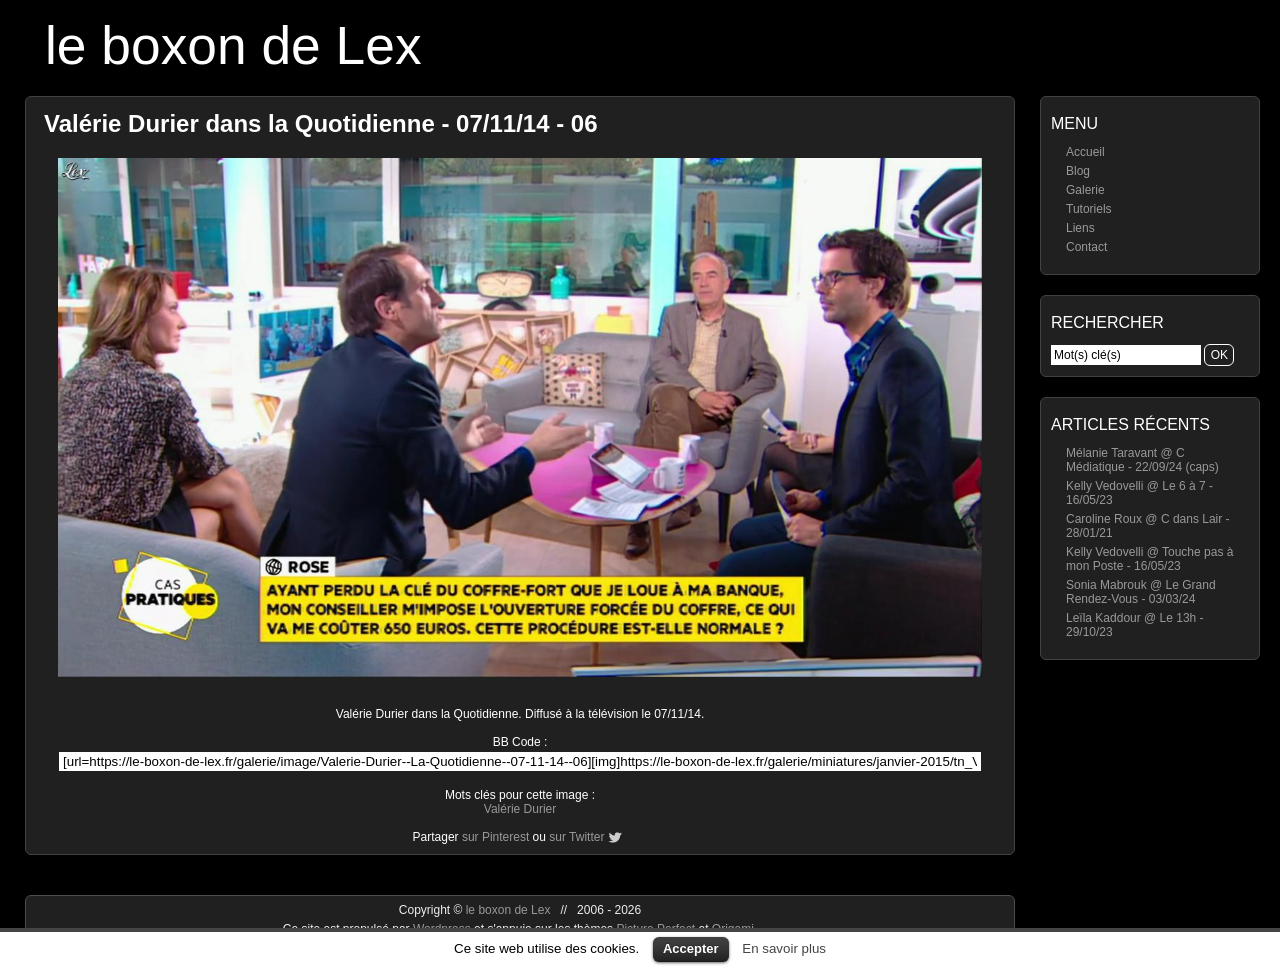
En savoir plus (784, 948)
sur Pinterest (495, 837)
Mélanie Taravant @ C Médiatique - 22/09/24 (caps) (1142, 460)
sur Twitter (576, 837)
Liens (1080, 228)
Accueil (1085, 152)
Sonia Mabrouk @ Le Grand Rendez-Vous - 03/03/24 (1141, 592)
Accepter (691, 948)
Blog (1078, 171)
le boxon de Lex (233, 45)
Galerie (1085, 190)
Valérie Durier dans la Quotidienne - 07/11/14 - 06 (321, 123)
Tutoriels (1089, 209)
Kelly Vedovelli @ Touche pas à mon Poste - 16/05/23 (1149, 559)
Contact (1086, 247)
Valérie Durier (520, 809)
